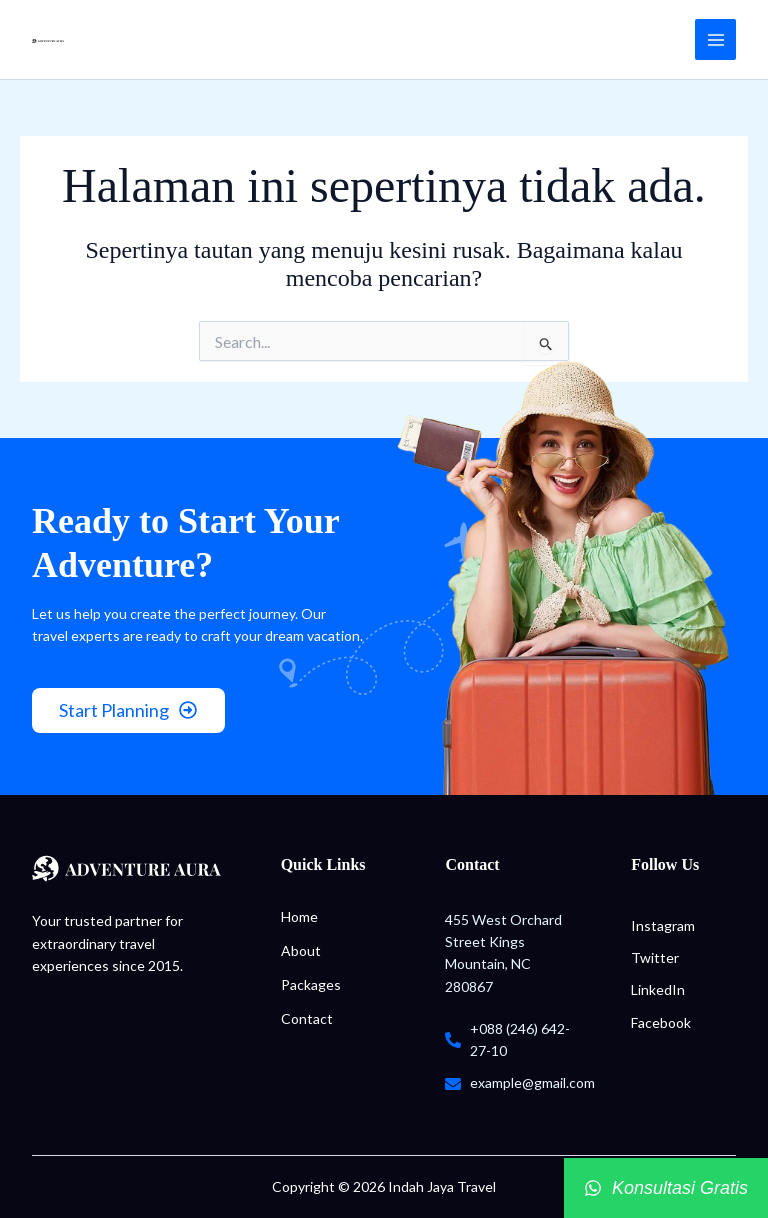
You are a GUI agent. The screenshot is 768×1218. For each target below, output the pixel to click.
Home (299, 916)
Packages (311, 984)
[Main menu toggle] (715, 39)
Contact (307, 1018)
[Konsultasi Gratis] (666, 1188)
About (301, 950)
